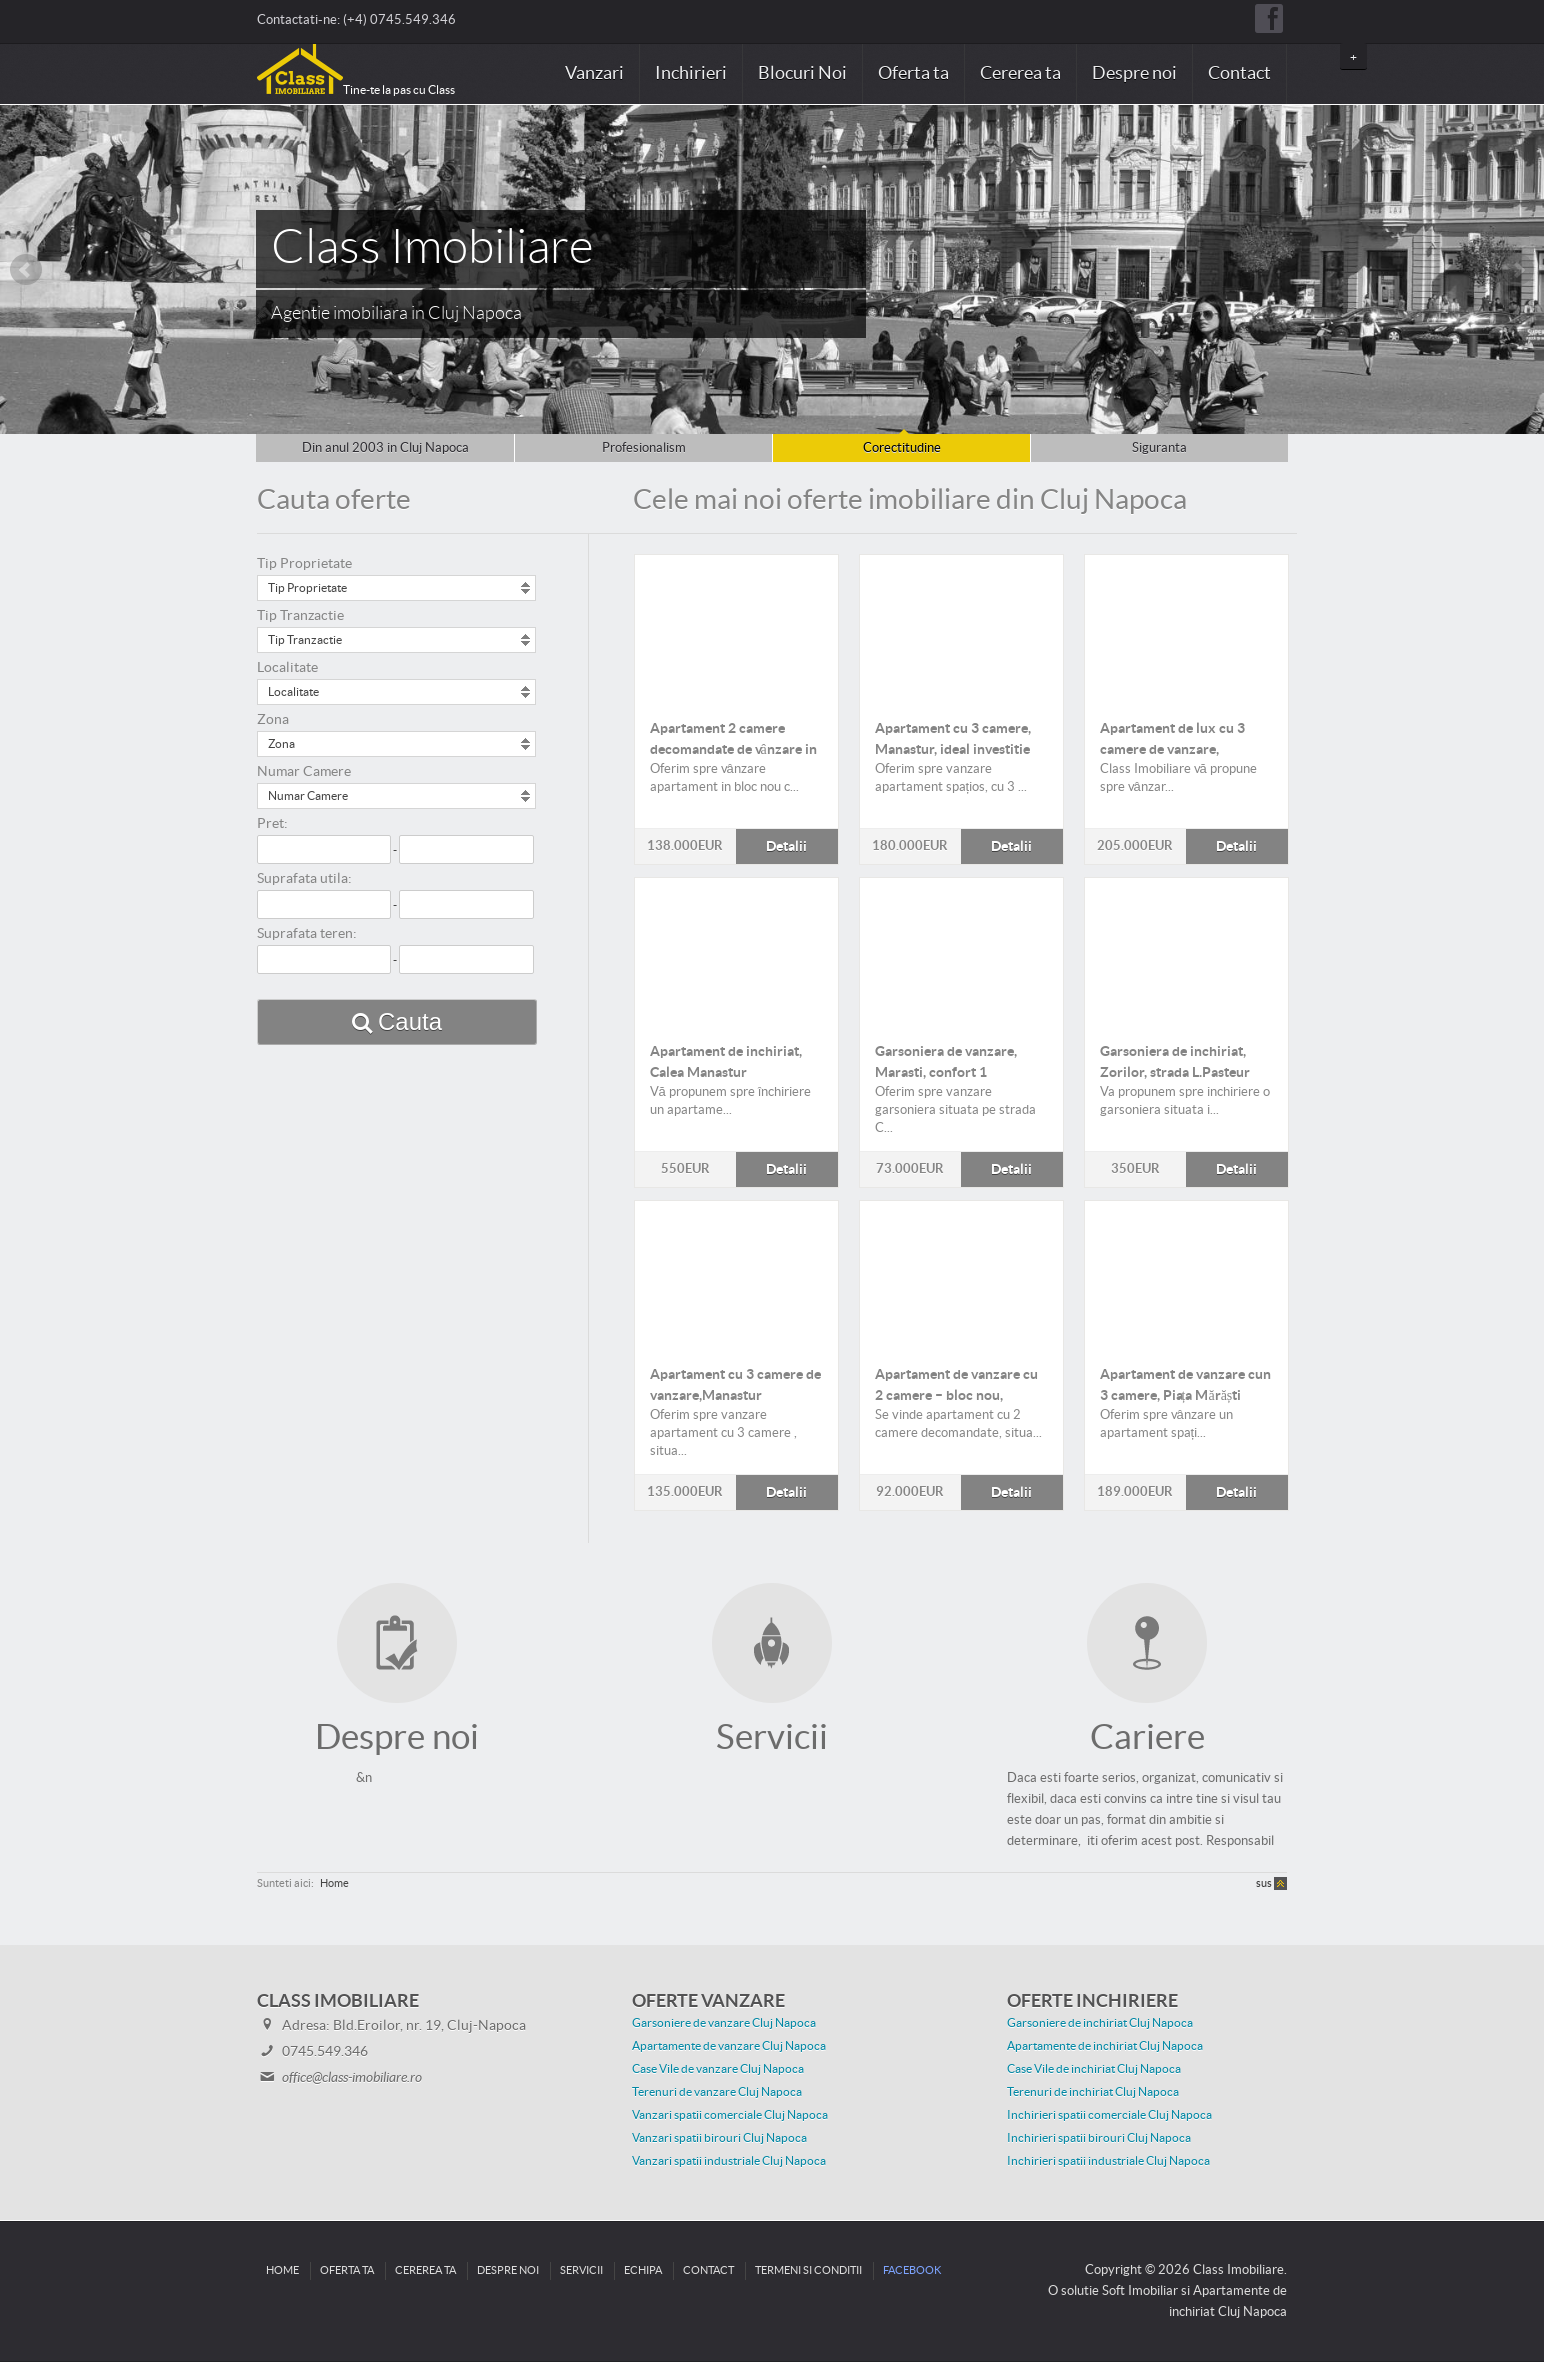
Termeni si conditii (808, 2270)
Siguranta (1159, 448)
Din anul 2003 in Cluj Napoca (385, 448)
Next (1518, 270)
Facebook (912, 2270)
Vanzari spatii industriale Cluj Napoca (729, 2161)
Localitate (287, 668)
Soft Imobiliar (1140, 2291)
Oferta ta (913, 73)
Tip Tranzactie (300, 616)
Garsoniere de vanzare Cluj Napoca (724, 2023)
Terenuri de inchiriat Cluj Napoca (1093, 2092)
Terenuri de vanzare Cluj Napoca (717, 2092)
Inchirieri (691, 73)
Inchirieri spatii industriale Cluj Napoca (1108, 2161)
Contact (1239, 73)
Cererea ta (1020, 73)
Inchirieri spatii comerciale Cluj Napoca (1109, 2115)
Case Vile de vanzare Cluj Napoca (718, 2069)
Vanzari (594, 73)
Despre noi (1134, 73)
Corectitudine (902, 448)
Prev (26, 270)
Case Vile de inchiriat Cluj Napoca (1094, 2069)
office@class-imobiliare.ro (352, 2078)
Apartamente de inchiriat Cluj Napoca (1105, 2046)
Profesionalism (644, 448)
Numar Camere (304, 772)
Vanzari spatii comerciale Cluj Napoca (730, 2115)
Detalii (736, 629)
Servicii (581, 2270)
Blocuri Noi (802, 73)
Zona (273, 720)
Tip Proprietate (304, 564)
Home (334, 1883)
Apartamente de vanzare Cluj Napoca (729, 2046)
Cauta (410, 1021)
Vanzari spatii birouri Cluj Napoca (719, 2138)
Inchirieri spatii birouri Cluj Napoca (1099, 2138)
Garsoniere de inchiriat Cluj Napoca (1100, 2023)
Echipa (643, 2270)
